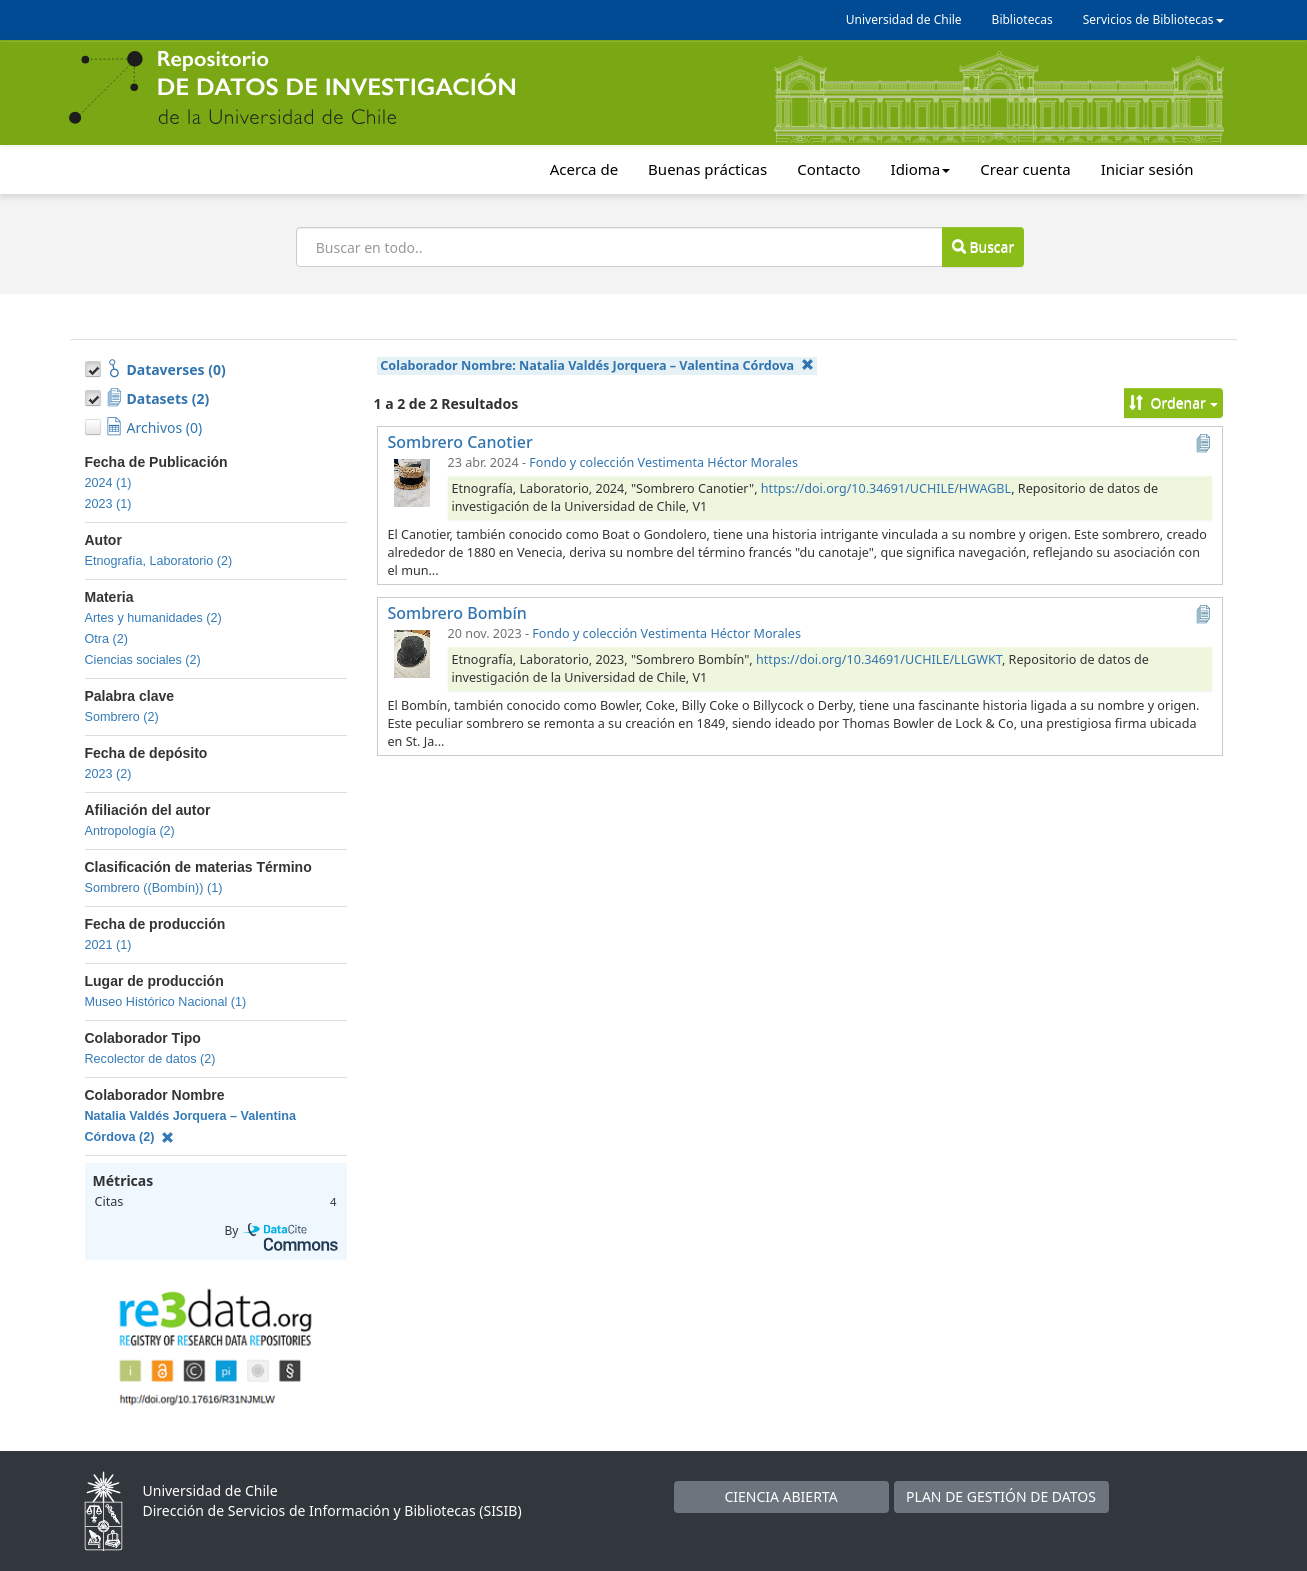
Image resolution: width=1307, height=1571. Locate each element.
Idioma (921, 169)
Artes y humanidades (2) (153, 618)
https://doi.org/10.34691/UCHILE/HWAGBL (886, 488)
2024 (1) (108, 483)
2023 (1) (108, 504)
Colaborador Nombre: (596, 365)
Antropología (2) (130, 831)
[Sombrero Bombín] (412, 653)
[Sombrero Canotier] (412, 482)
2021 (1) (108, 945)
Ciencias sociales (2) (143, 660)
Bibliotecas (1022, 19)
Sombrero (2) (122, 717)
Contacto (828, 169)
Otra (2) (106, 639)
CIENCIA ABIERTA (780, 1496)
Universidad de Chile (904, 19)
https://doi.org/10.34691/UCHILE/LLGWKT (879, 659)
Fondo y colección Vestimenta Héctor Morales (663, 462)
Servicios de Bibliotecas (1153, 19)
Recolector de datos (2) (150, 1059)
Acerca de (584, 169)
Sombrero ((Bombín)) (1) (154, 888)
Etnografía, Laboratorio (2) (159, 561)
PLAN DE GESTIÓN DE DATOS (1001, 1496)
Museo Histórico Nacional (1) (166, 1002)
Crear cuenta (1025, 169)
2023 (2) (108, 774)
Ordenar (1173, 402)
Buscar (983, 246)
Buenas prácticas (707, 169)
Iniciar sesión (1147, 169)
